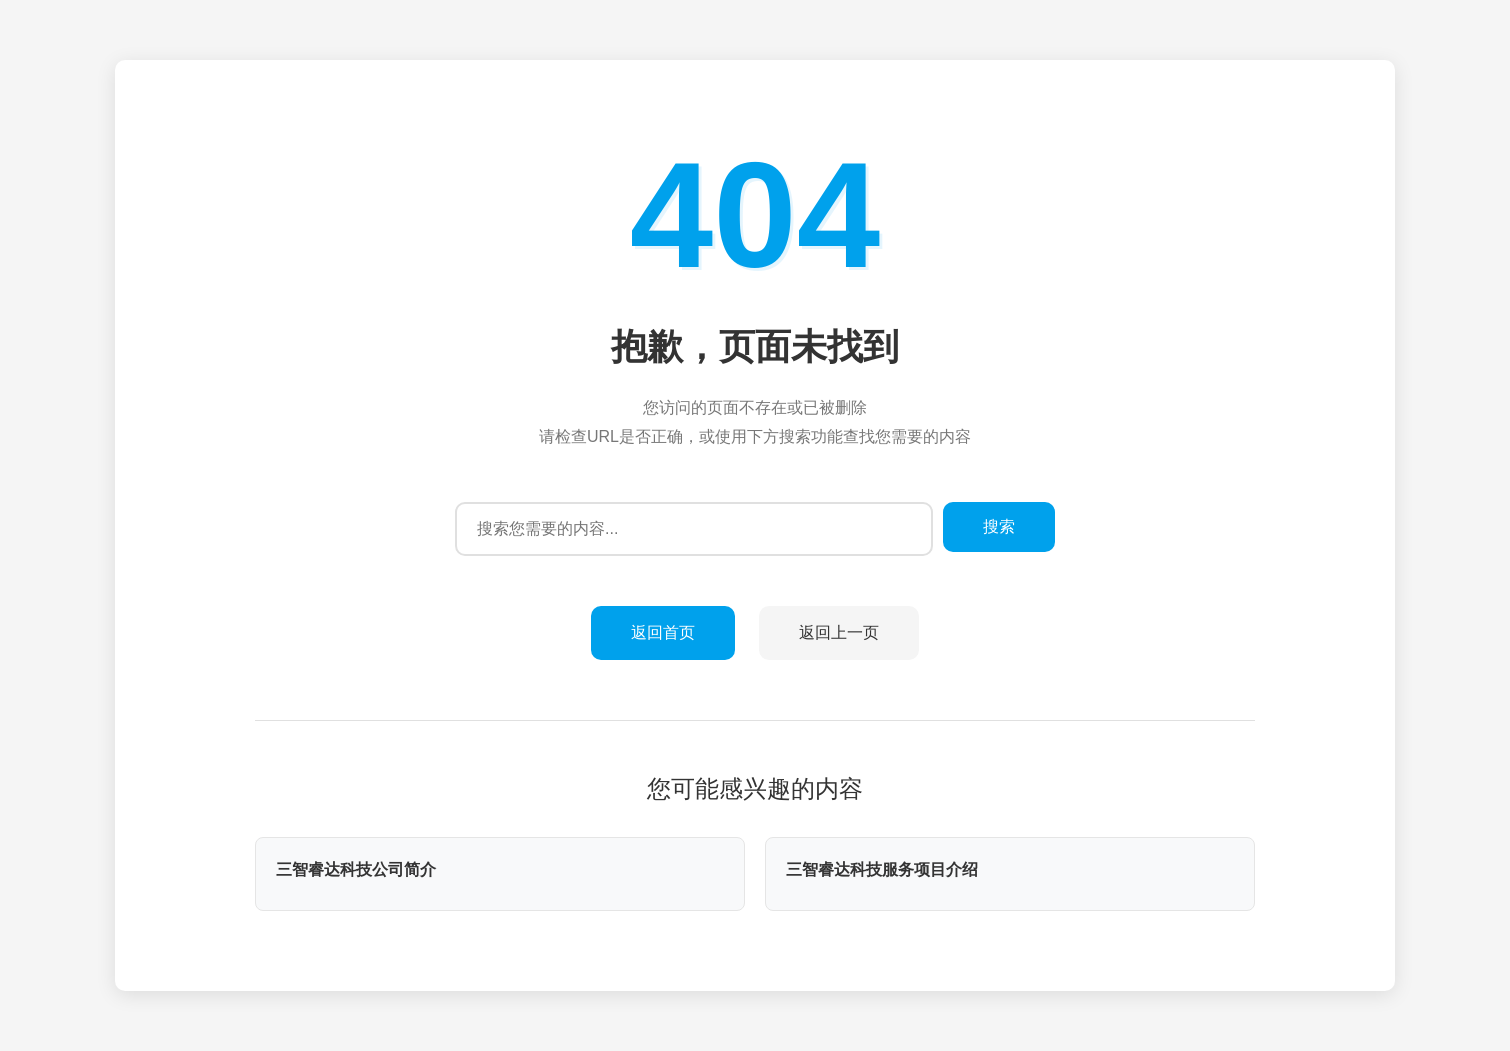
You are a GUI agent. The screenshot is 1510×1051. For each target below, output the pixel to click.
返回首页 (663, 632)
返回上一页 (839, 632)
